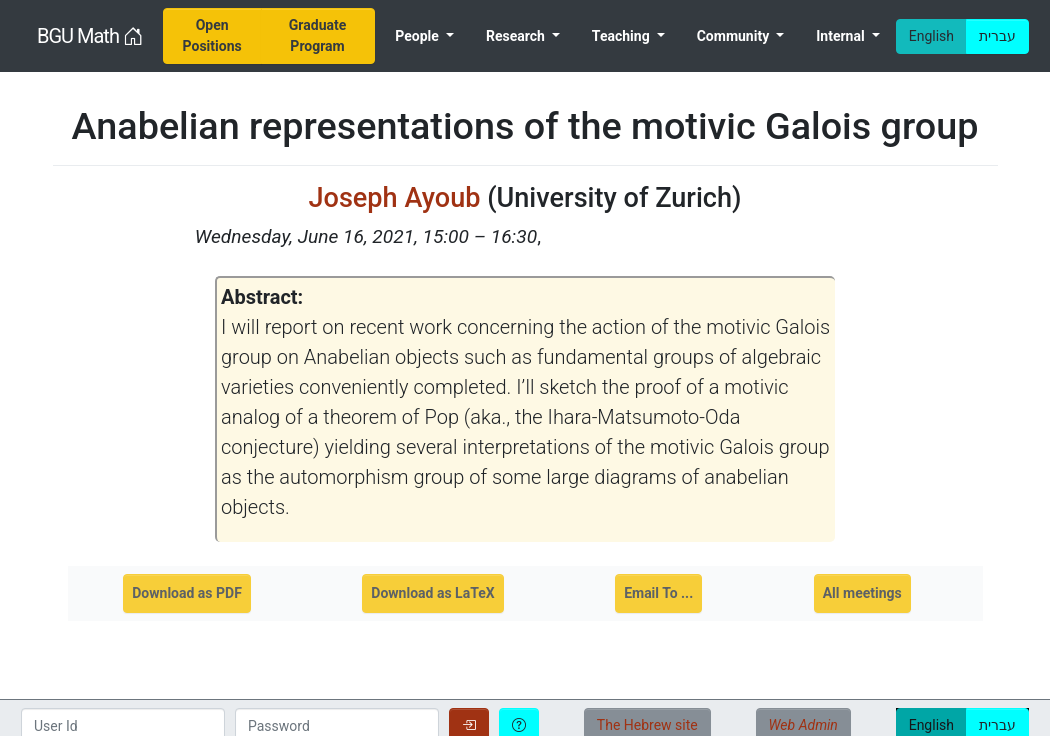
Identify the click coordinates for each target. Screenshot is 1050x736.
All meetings (862, 593)
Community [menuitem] (735, 36)
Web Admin (803, 725)
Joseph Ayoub (394, 198)
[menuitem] (212, 36)
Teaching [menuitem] (622, 36)
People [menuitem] (418, 36)
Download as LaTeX (432, 593)
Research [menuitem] (517, 36)
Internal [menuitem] (842, 36)
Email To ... (658, 593)
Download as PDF (187, 593)
